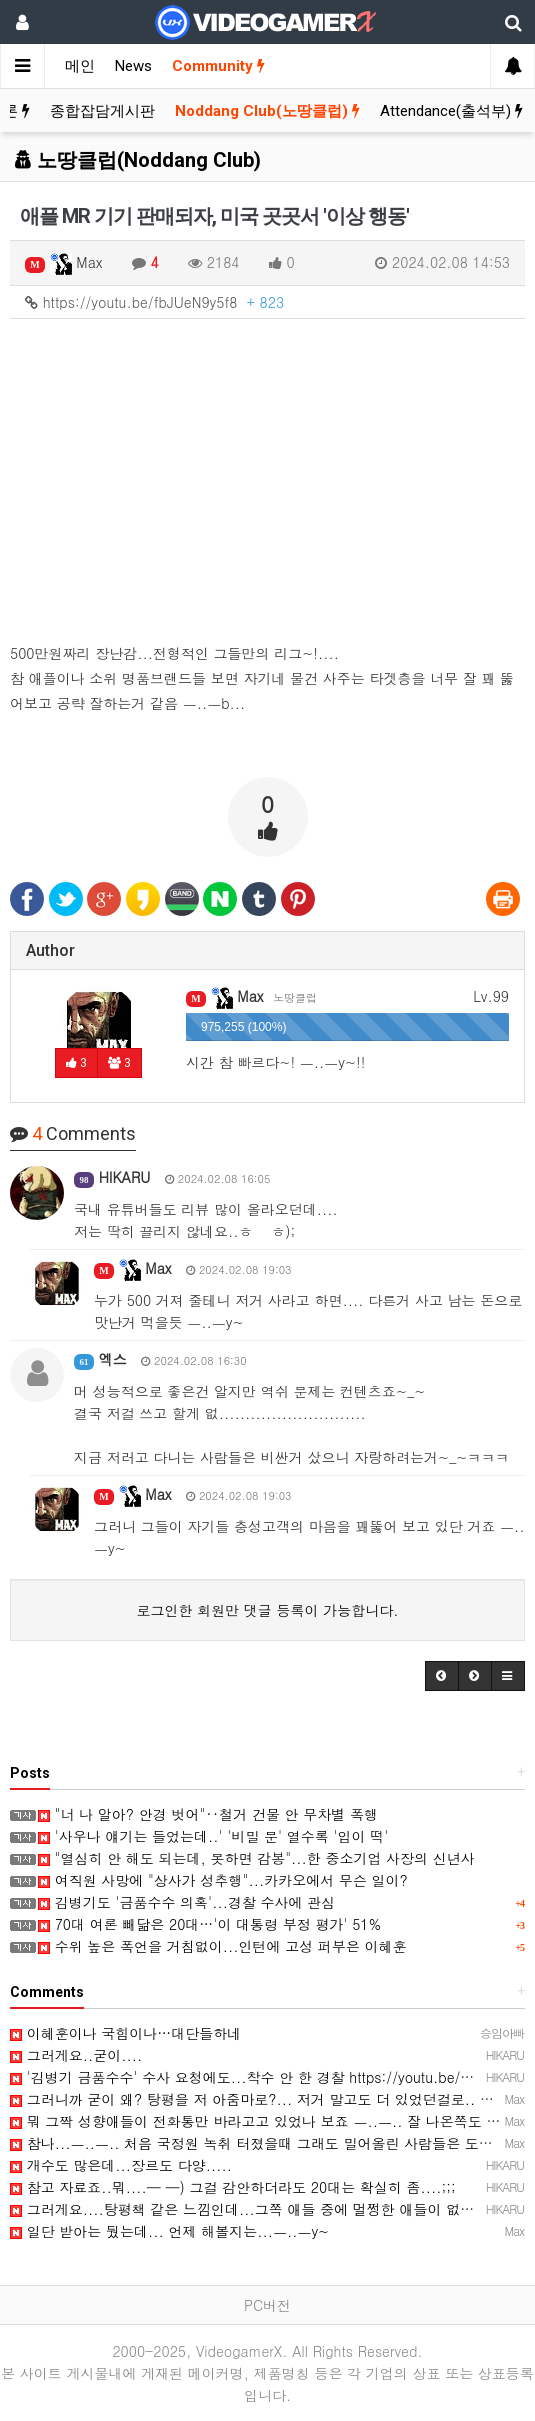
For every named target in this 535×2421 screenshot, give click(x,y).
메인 (80, 66)
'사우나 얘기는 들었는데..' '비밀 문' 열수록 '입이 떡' (213, 1836)
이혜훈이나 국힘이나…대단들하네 (125, 2033)
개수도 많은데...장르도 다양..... (121, 2165)
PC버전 (267, 2305)
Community (218, 66)
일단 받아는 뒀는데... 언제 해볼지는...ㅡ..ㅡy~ (169, 2231)
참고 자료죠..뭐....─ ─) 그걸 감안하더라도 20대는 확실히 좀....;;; (233, 2187)
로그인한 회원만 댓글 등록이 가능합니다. (268, 1610)
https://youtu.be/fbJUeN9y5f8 (154, 302)
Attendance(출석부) (451, 111)
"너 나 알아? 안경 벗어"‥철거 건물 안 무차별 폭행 (208, 1814)
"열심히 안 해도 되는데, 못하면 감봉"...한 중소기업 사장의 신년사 (256, 1858)
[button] (442, 1676)
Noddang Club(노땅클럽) (267, 111)
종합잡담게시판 (102, 111)
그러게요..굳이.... (76, 2055)
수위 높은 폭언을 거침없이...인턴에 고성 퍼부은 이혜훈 (222, 1946)
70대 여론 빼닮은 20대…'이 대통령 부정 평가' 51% (209, 1924)
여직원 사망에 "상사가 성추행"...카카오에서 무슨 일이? (223, 1880)
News (133, 66)
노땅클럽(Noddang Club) (138, 160)
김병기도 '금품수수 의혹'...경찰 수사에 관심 (186, 1902)
